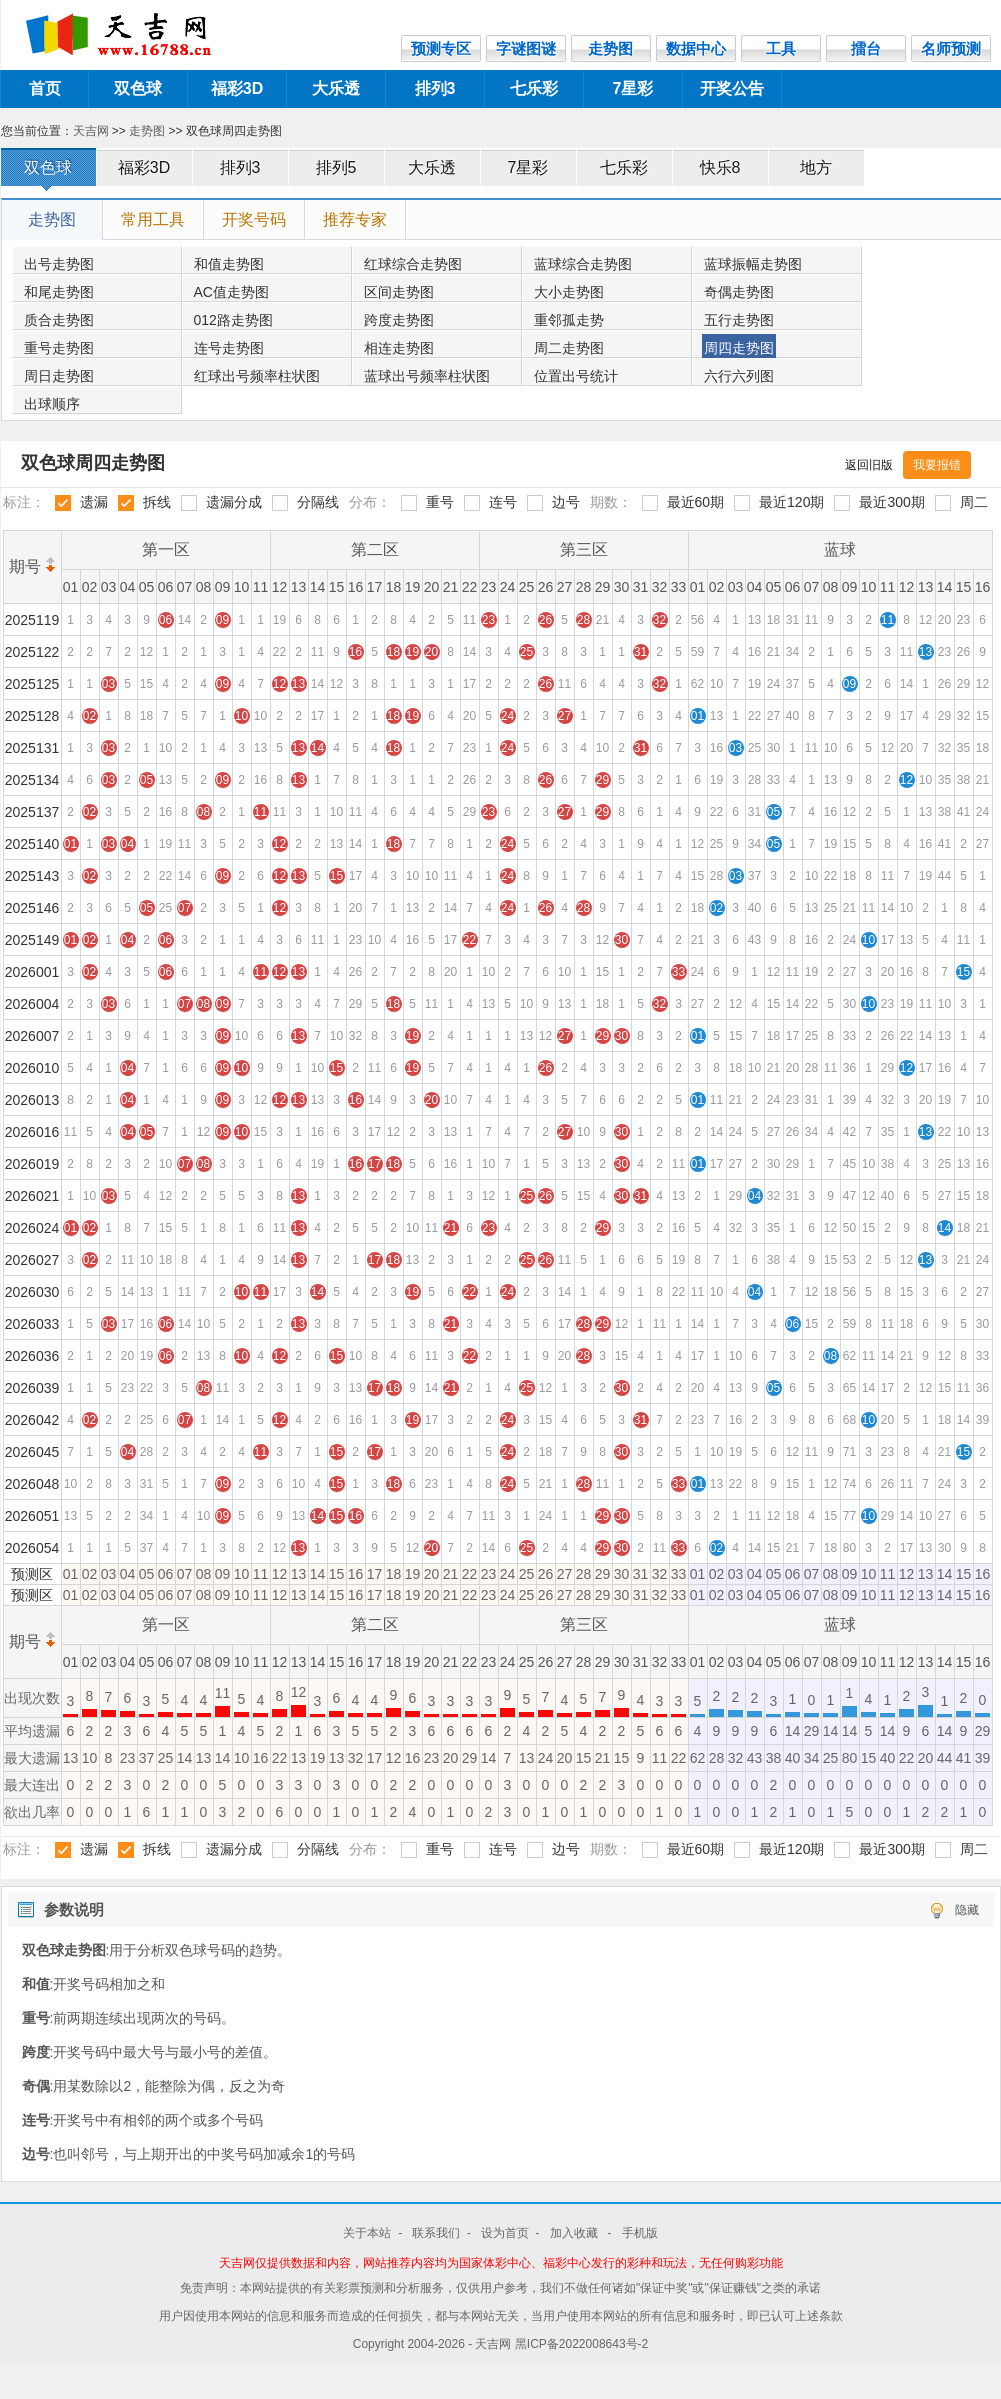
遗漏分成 (234, 502)
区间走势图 (399, 292)
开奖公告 (732, 88)
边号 (566, 502)
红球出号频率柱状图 (257, 376)
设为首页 (505, 2233)
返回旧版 (869, 465)
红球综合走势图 (413, 264)
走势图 (147, 131)
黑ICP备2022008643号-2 (581, 2344)
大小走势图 (569, 292)
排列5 (336, 167)
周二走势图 (569, 348)
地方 (816, 167)
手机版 (640, 2233)
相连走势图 (399, 348)
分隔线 (318, 502)
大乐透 (336, 88)
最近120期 (791, 502)
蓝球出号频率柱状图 (427, 376)
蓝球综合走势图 (583, 264)
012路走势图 (233, 320)
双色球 (138, 88)
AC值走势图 (231, 292)
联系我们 (436, 2233)
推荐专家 (355, 219)
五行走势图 (739, 320)
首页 (45, 88)
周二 (974, 502)
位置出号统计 (576, 376)
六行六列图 (739, 376)
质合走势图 (59, 320)
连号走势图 (229, 348)
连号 (503, 502)
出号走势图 (59, 264)
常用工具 (153, 219)
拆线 (157, 502)
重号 (440, 502)
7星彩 (633, 88)
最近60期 (696, 502)
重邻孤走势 (569, 320)
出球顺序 (52, 404)
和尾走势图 (59, 292)
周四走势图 (739, 348)
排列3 (435, 88)
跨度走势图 (399, 320)
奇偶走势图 (739, 292)
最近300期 (891, 502)
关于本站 (367, 2233)
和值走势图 (229, 264)
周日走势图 (59, 376)
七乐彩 (534, 88)
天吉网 (91, 131)
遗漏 (94, 502)
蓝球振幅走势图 (753, 264)
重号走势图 (59, 348)
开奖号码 (254, 219)
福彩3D (237, 88)
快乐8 (720, 167)
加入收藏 (575, 2233)
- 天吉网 (491, 2344)
